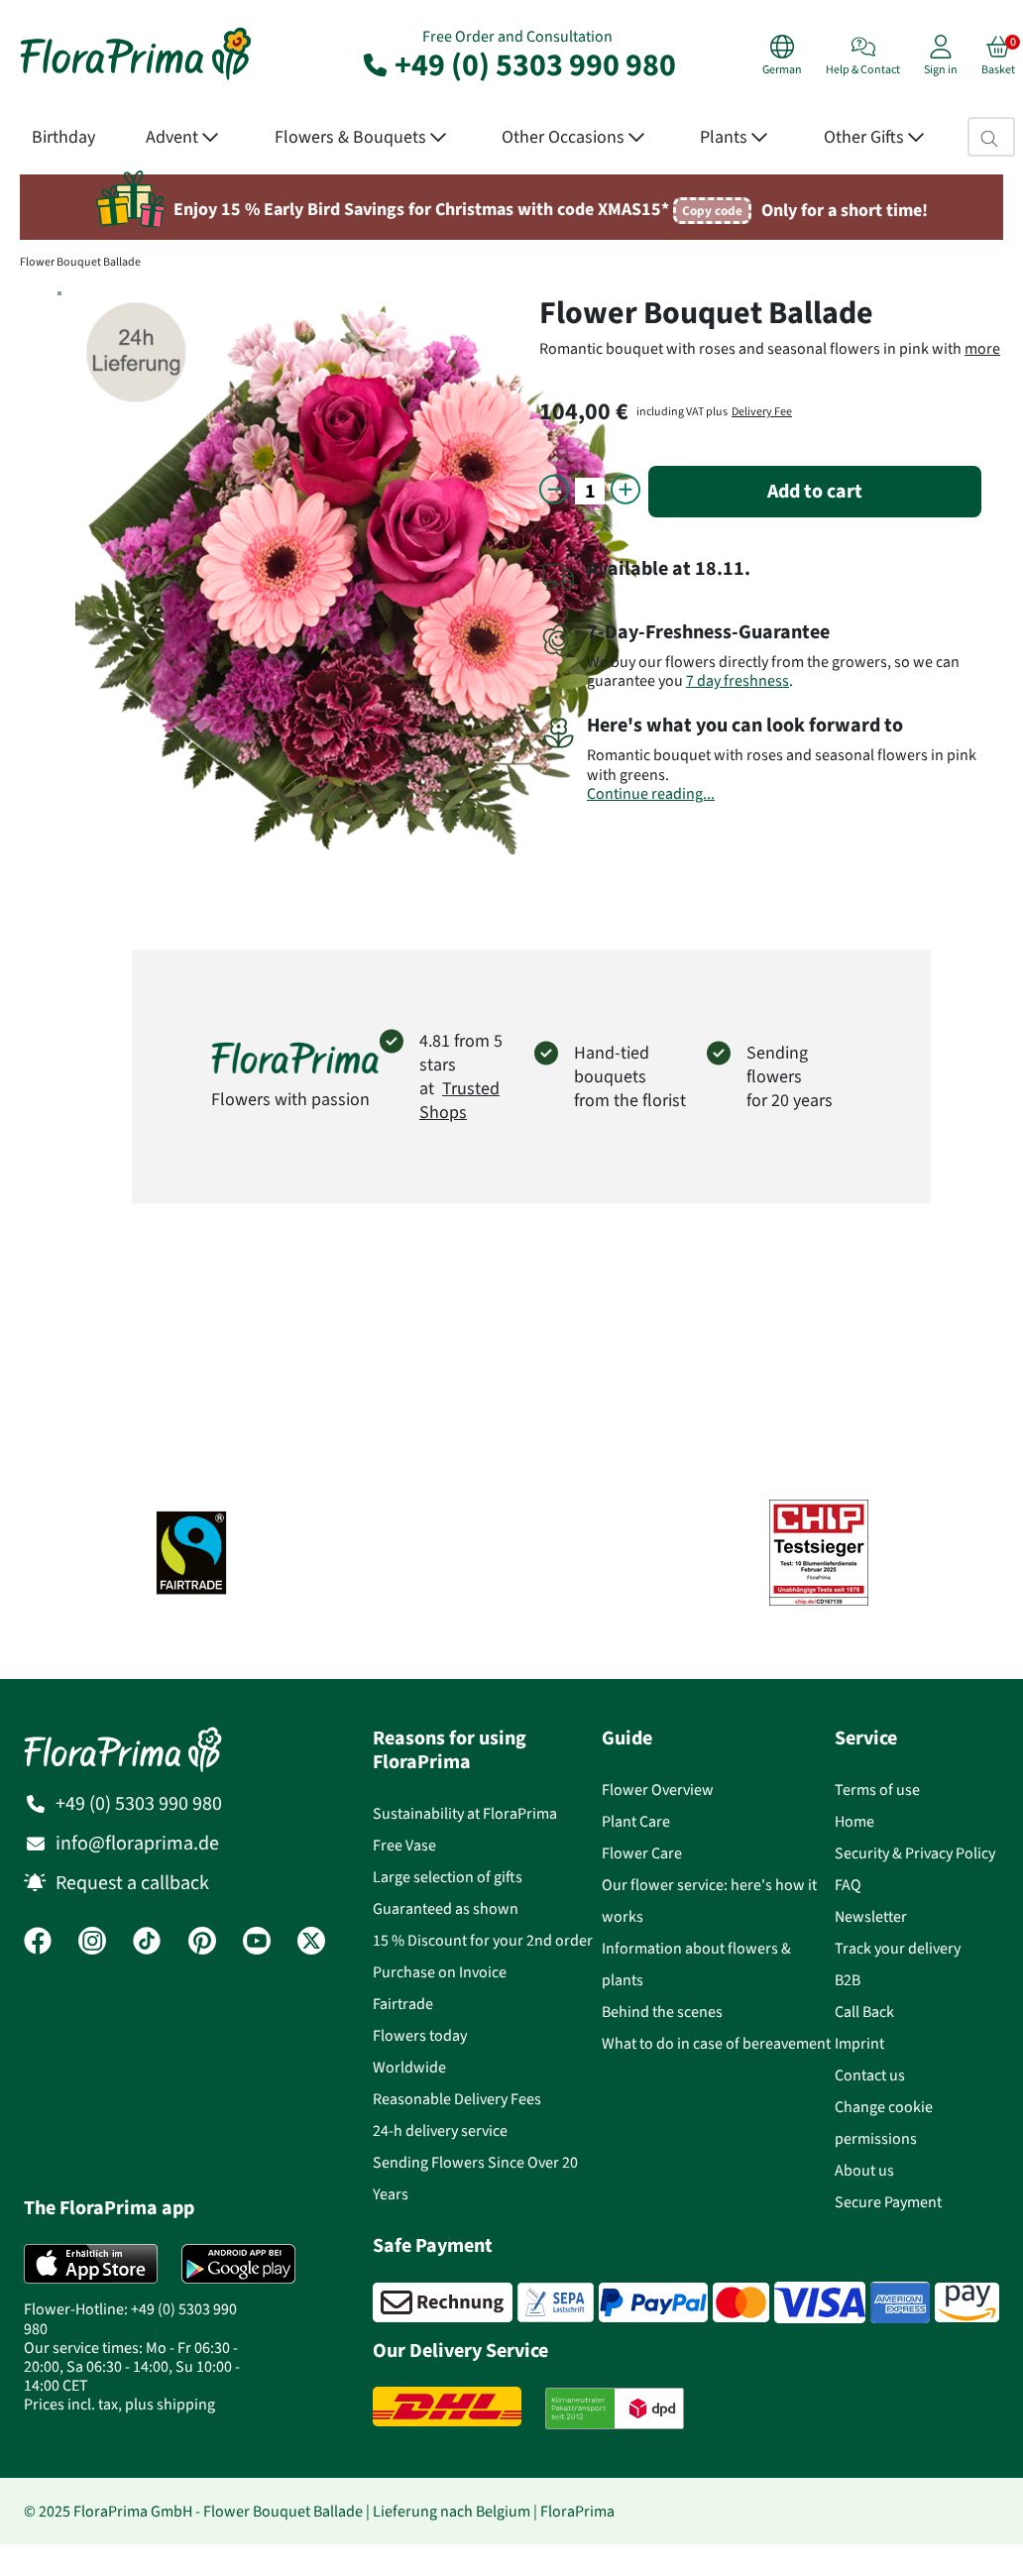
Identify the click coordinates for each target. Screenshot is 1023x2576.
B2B (847, 1979)
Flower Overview (658, 1789)
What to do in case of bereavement (716, 2043)
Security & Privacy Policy (915, 1853)
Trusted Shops (459, 1100)
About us (864, 2170)
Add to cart (814, 491)
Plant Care (636, 1821)
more (982, 348)
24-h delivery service (440, 2130)
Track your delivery (898, 1948)
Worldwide (409, 2067)
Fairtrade (403, 2003)
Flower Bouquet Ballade (80, 262)
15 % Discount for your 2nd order (483, 1940)
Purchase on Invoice (440, 1971)
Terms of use (877, 1789)
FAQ (848, 1884)
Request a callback (132, 1882)
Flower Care (642, 1853)
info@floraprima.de (137, 1843)
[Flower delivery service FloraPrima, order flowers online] (136, 77)
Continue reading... (651, 793)
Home (854, 1821)
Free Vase (404, 1845)
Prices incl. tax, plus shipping (119, 2404)
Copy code (712, 210)
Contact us (870, 2075)
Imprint (859, 2043)
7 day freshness (737, 680)
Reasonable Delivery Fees (457, 2098)
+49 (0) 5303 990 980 (518, 64)
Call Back (864, 2011)
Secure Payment (888, 2201)
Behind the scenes (662, 2011)
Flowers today (420, 2035)
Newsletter (871, 1916)
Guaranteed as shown (445, 1908)
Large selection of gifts (447, 1876)
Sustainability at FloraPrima (465, 1813)
